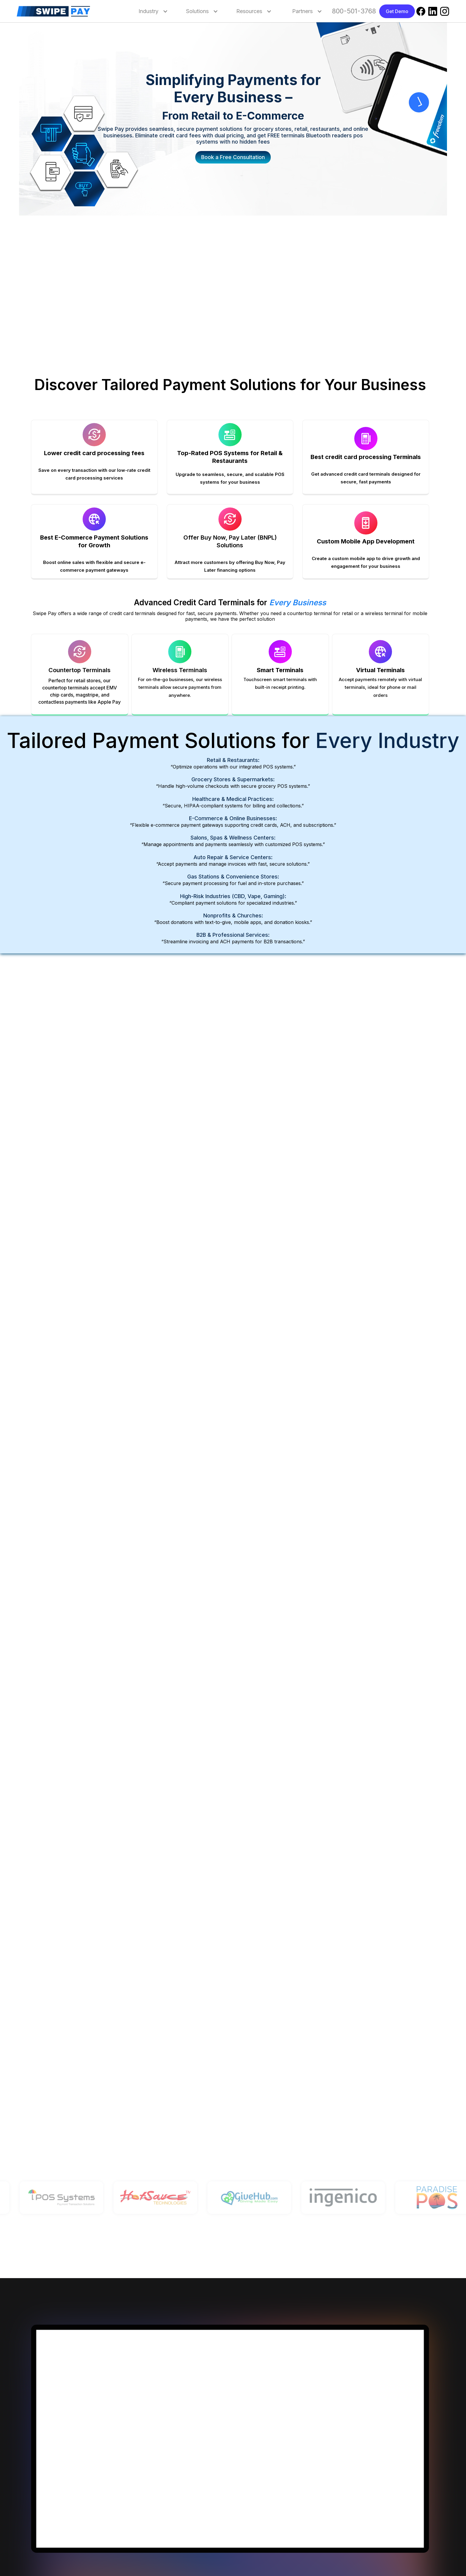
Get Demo (397, 11)
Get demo (229, 2151)
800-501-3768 (354, 11)
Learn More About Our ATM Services (280, 1619)
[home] (58, 11)
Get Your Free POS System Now (69, 1431)
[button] (149, 11)
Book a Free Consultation (233, 157)
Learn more (252, 1162)
